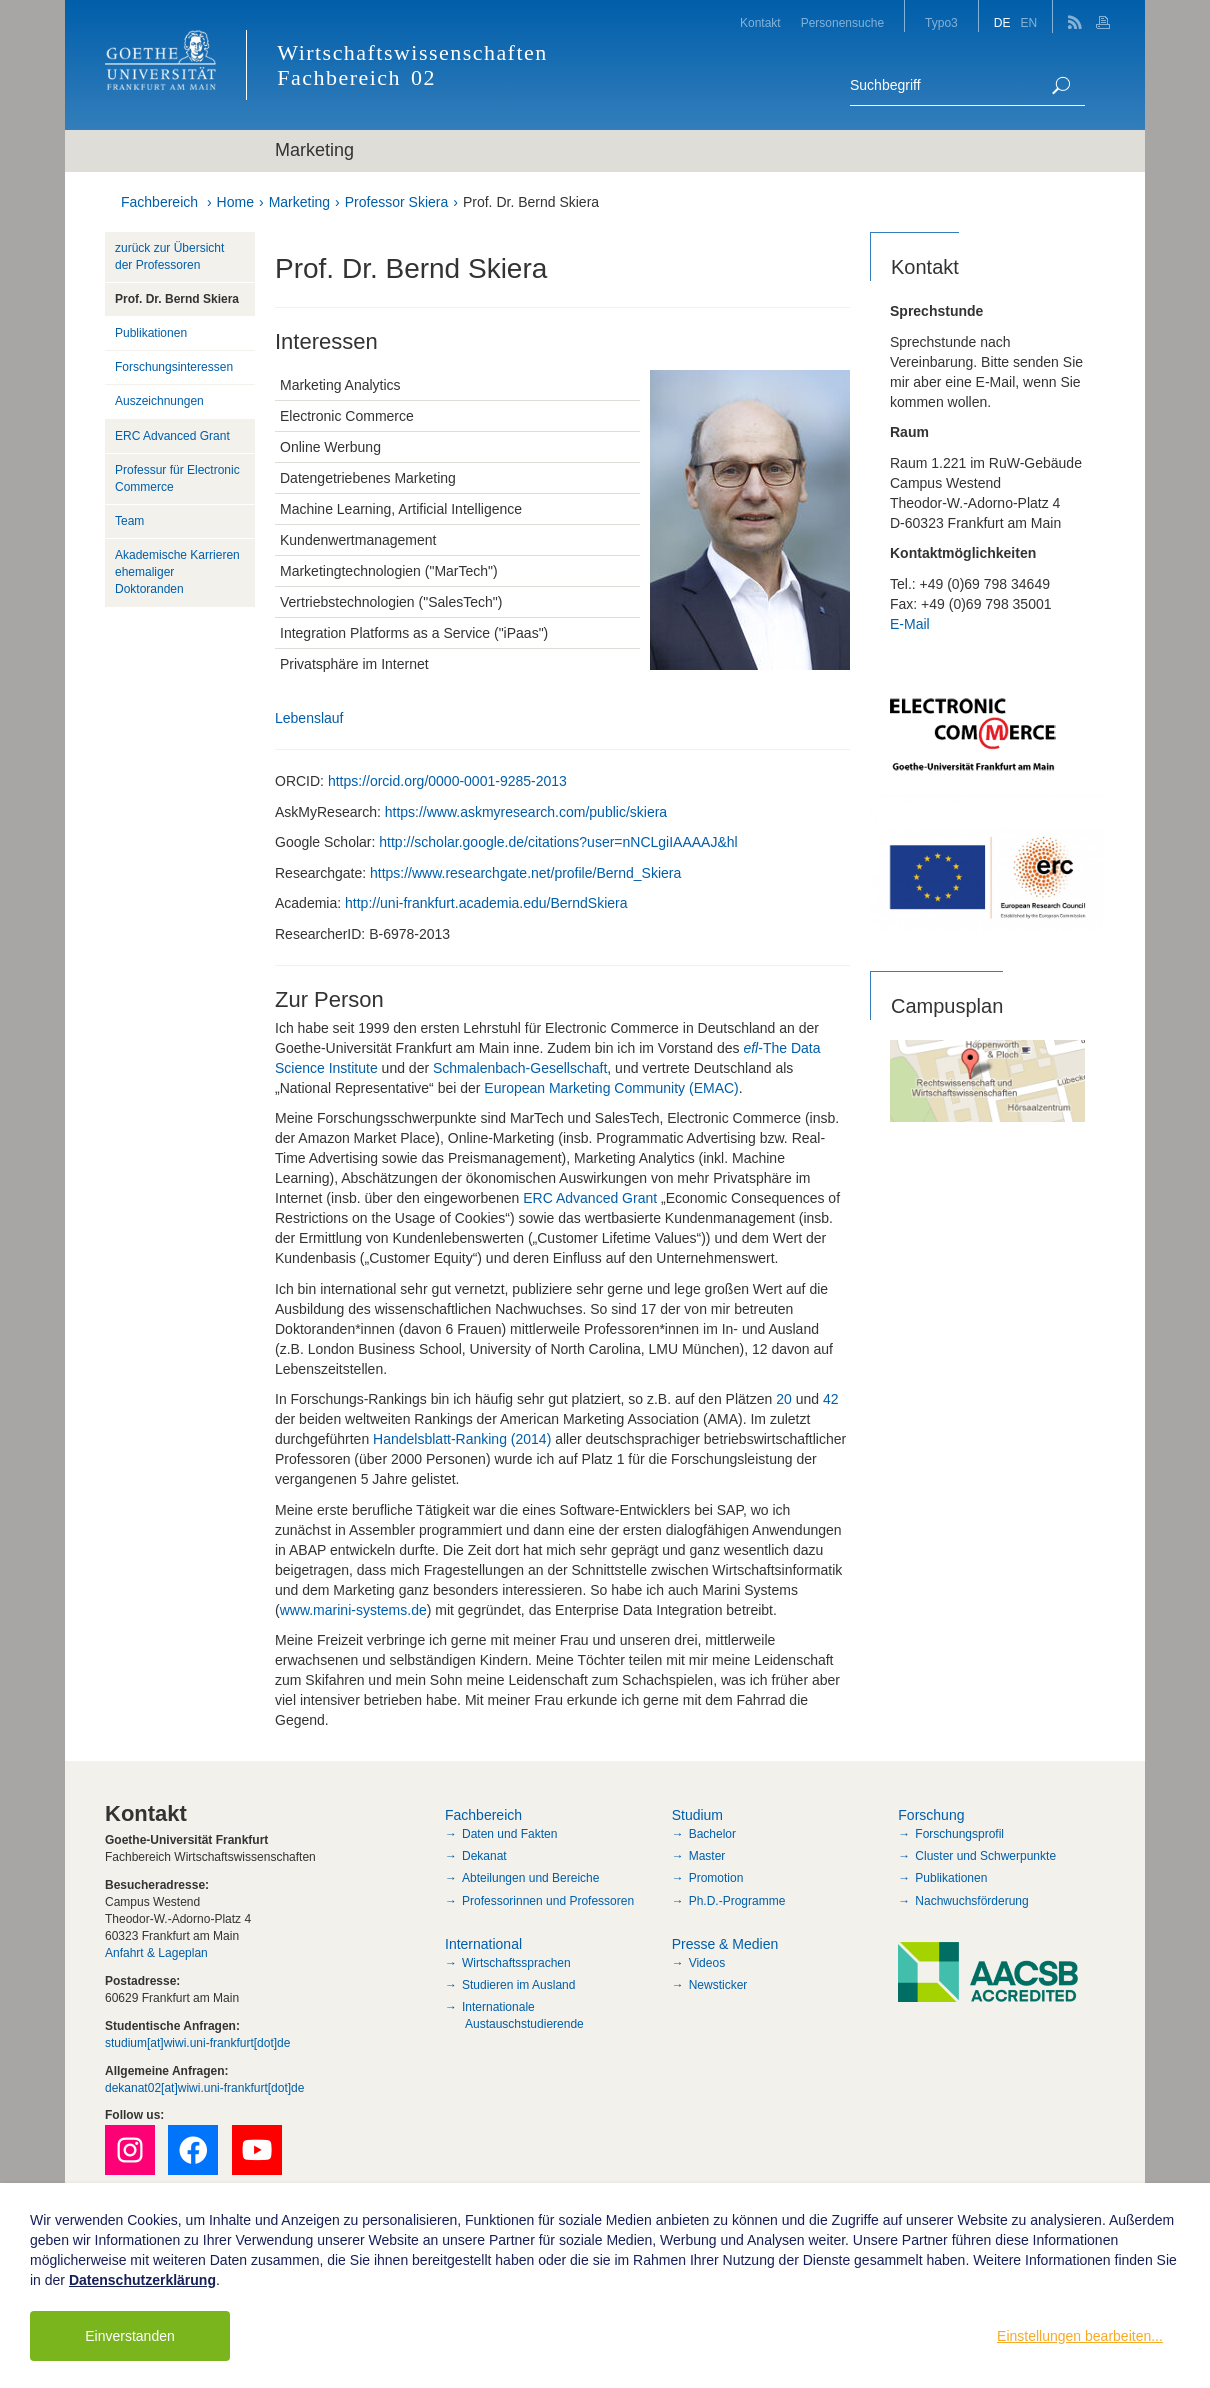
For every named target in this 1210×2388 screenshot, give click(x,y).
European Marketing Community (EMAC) (611, 1088)
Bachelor (712, 1834)
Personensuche (842, 23)
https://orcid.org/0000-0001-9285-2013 (447, 781)
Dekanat (484, 1856)
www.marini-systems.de (353, 1610)
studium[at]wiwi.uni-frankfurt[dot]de (197, 2043)
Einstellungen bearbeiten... (1080, 2336)
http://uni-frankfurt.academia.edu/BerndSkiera (486, 903)
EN (1028, 23)
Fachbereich (159, 202)
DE (1002, 23)
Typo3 (941, 23)
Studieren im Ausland (518, 1985)
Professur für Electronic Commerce (177, 478)
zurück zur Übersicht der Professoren (169, 256)
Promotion (716, 1878)
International (483, 1944)
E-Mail (910, 624)
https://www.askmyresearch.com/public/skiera (526, 812)
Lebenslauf (311, 718)
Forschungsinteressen (174, 367)
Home (235, 202)
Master (707, 1856)
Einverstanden (130, 2336)
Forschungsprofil (959, 1834)
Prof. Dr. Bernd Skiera (531, 202)
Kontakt (760, 23)
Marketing (299, 202)
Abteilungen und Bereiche (530, 1878)
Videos (707, 1963)
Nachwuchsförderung (971, 1901)
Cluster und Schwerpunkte (985, 1856)
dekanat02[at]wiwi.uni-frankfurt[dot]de (204, 2088)
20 (784, 1399)
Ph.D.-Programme (737, 1901)
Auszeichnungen (159, 401)
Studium (697, 1815)
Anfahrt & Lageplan (156, 1953)
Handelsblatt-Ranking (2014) (462, 1439)
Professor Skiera (396, 202)
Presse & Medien (725, 1944)
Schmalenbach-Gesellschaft (520, 1068)
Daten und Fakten (509, 1834)
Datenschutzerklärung (142, 2280)
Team (129, 521)
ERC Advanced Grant (590, 1198)
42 (831, 1399)
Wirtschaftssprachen (516, 1963)
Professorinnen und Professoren (548, 1901)
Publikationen (151, 333)
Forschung (931, 1815)
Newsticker (718, 1985)
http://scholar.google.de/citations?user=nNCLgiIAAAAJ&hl (558, 842)
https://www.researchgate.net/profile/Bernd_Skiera (525, 873)
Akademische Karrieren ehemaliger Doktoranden (177, 572)
